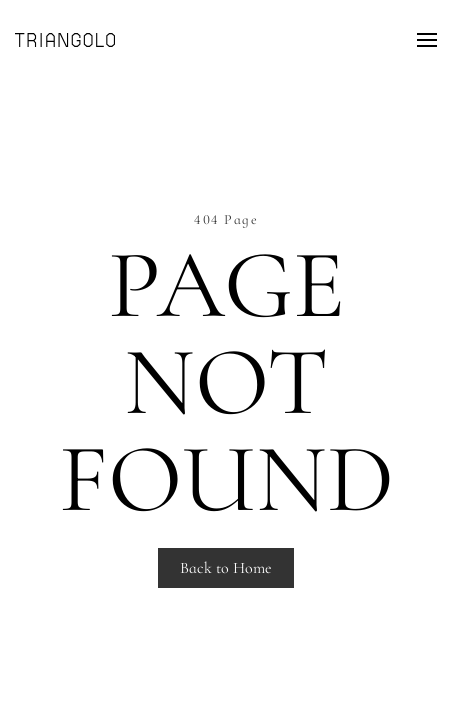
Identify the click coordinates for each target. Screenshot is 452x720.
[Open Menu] (427, 40)
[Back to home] (65, 40)
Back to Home (226, 568)
